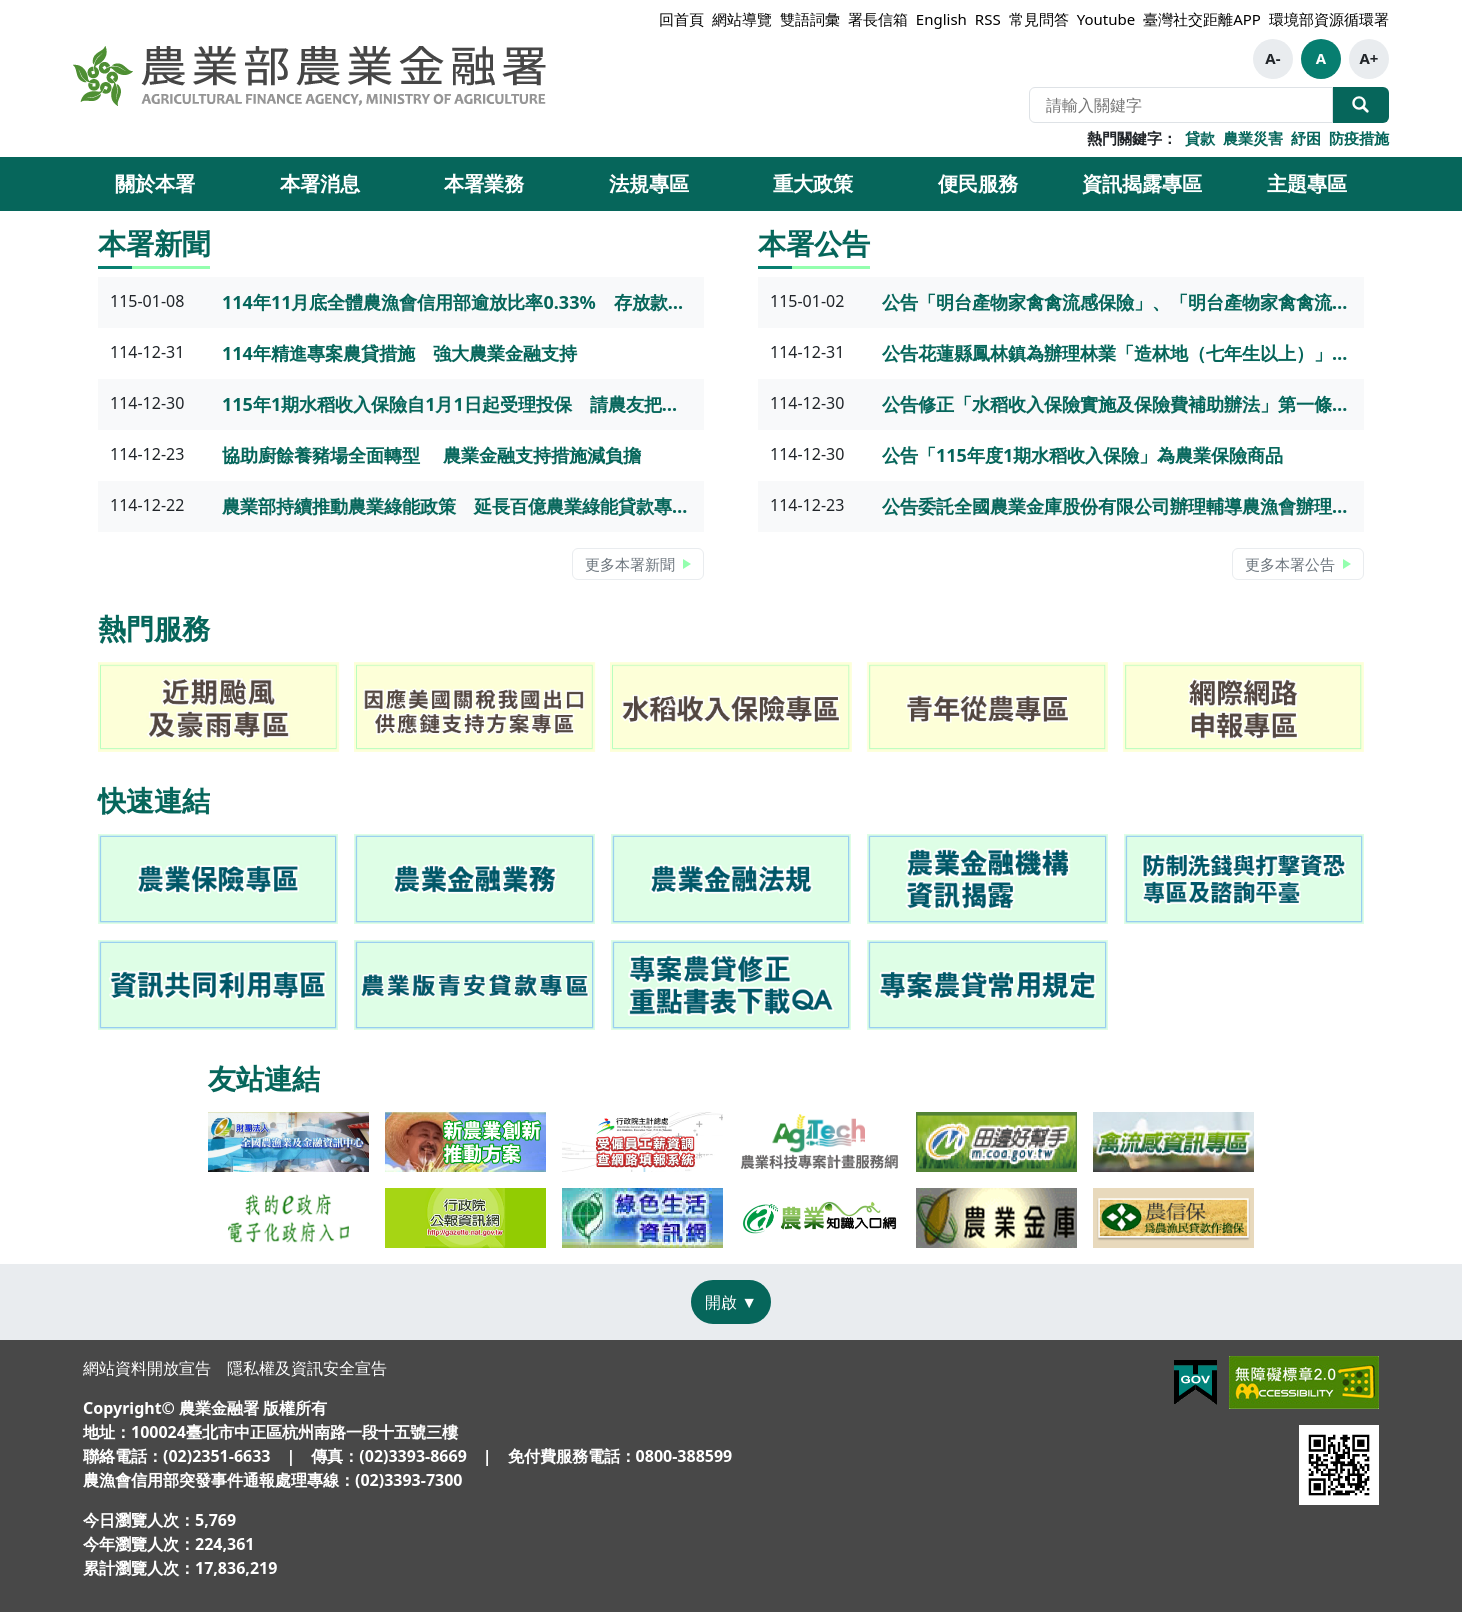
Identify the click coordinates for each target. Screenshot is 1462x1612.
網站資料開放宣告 (147, 1368)
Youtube (1106, 19)
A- (1272, 58)
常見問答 (1039, 19)
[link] (218, 879)
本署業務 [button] (484, 183)
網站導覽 (742, 19)
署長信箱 (878, 19)
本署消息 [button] (320, 183)
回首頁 (681, 19)
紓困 (1306, 138)
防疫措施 (1359, 138)
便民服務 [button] (978, 183)
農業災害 (1253, 138)
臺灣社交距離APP (1202, 19)
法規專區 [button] (649, 183)
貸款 (1200, 138)
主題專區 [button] (1307, 183)
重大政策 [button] (813, 183)
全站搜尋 (1361, 105)
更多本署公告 (1290, 564)
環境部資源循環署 (1329, 19)
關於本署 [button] (155, 183)
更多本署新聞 (630, 564)
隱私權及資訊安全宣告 (307, 1368)
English (941, 19)
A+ (1368, 58)
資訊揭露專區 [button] (1142, 183)
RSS (988, 19)
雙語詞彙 (810, 19)
